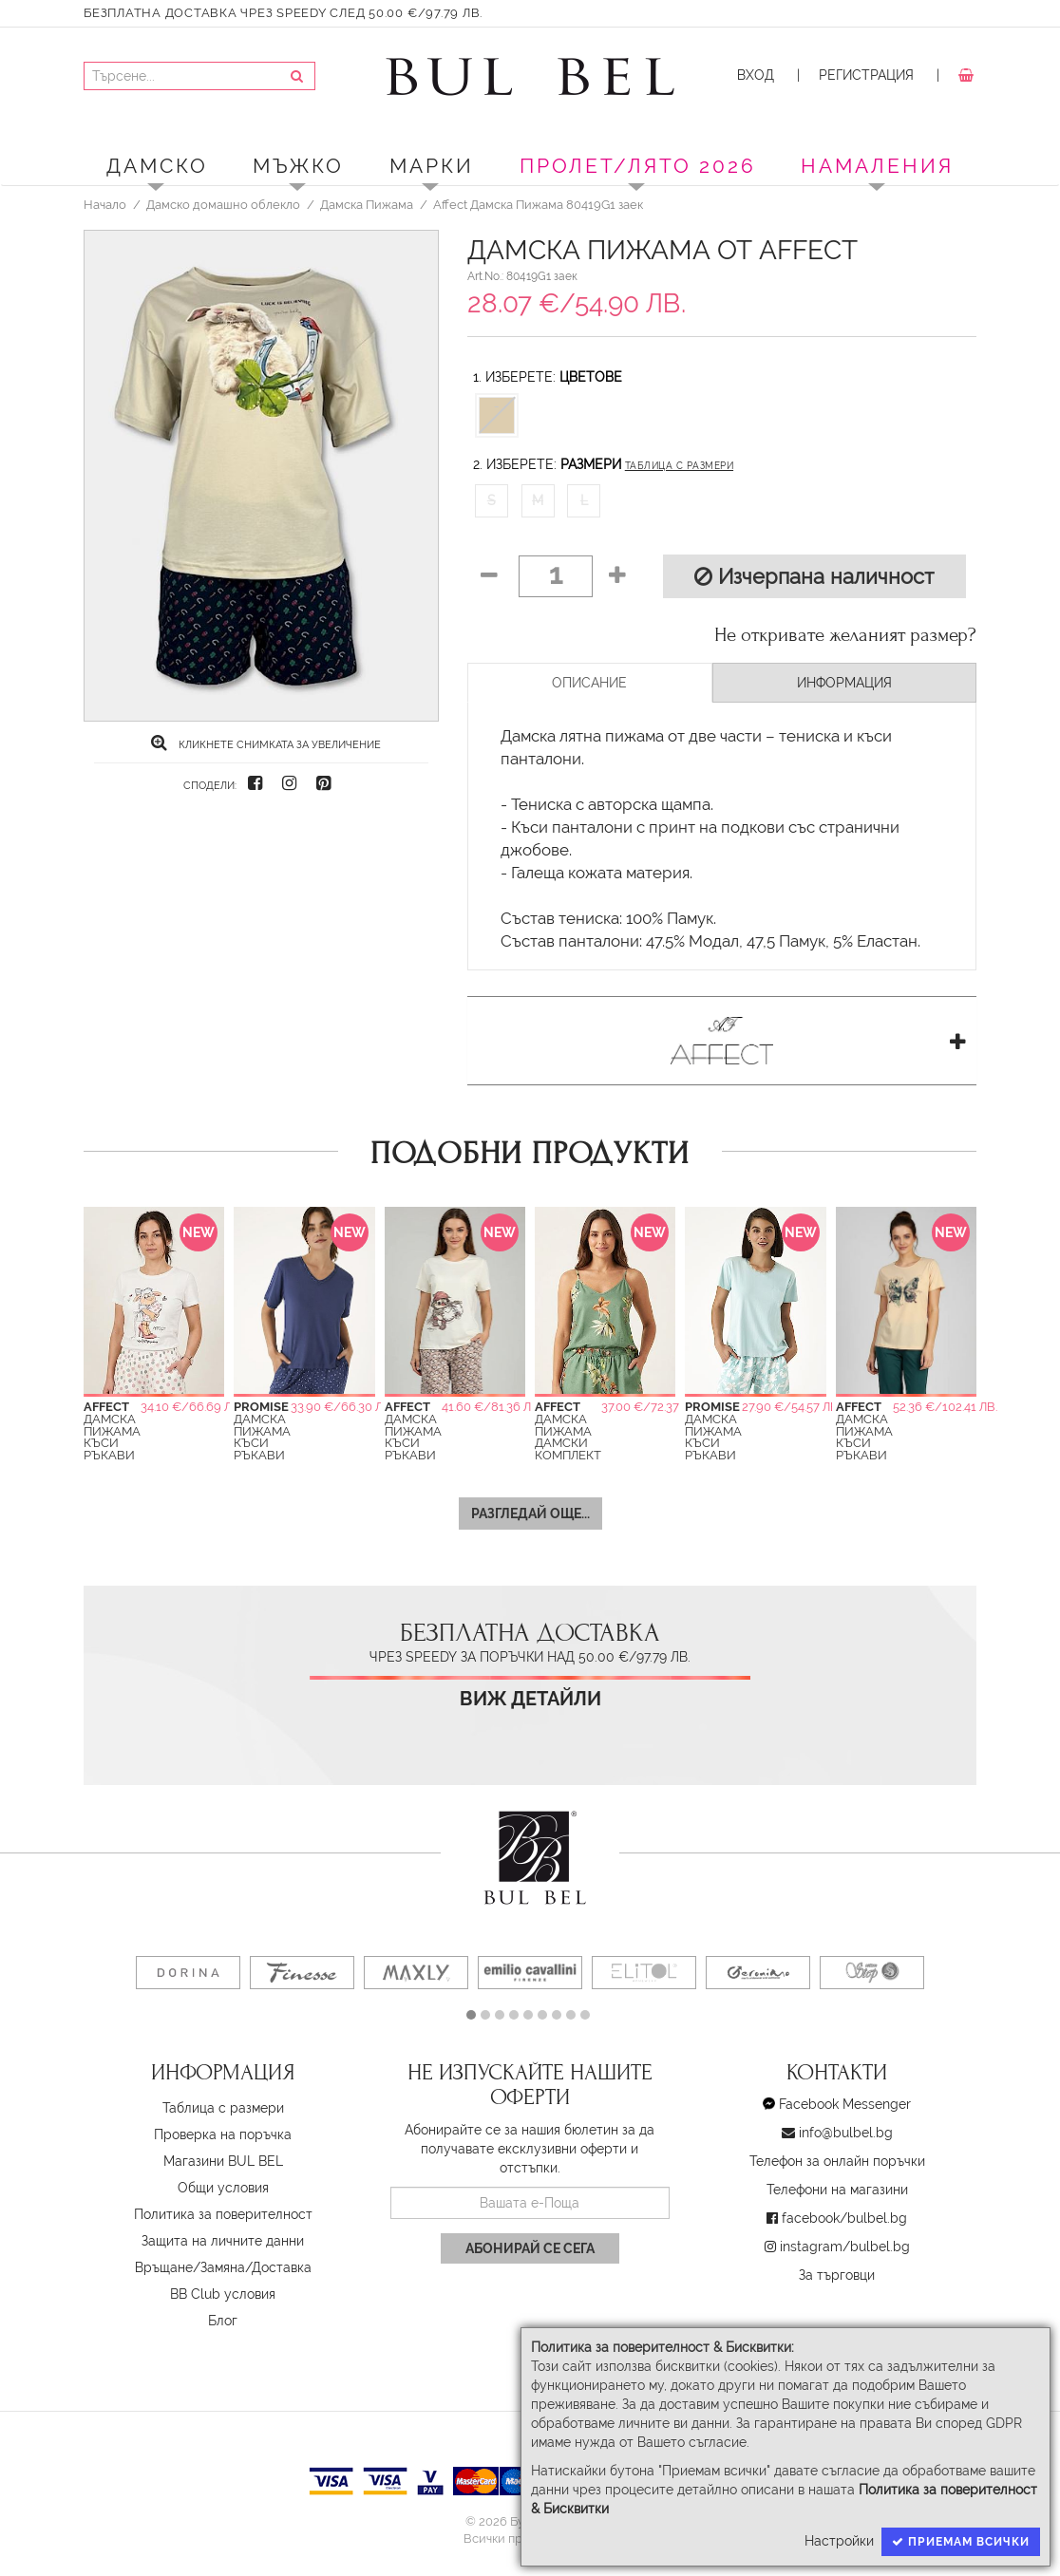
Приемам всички (961, 2541)
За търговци (837, 2275)
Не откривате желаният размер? (845, 635)
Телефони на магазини (837, 2189)
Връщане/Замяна (190, 2267)
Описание (589, 682)
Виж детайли (530, 1699)
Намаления (877, 166)
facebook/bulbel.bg (844, 2218)
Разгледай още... (530, 1513)
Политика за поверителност (223, 2214)
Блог (222, 2320)
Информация (844, 682)
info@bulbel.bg (846, 2132)
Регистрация (866, 75)
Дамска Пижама (366, 204)
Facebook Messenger (845, 2104)
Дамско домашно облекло (223, 204)
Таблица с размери (679, 466)
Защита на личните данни (223, 2240)
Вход (755, 75)
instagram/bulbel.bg (845, 2246)
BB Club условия (222, 2294)
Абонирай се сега (530, 2248)
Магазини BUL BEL (223, 2161)
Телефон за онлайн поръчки (837, 2161)
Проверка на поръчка (223, 2134)
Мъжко (298, 166)
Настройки (839, 2540)
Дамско (157, 166)
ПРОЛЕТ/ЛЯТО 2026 (638, 166)
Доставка (282, 2267)
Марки (431, 166)
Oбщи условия (223, 2187)
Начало (105, 204)
